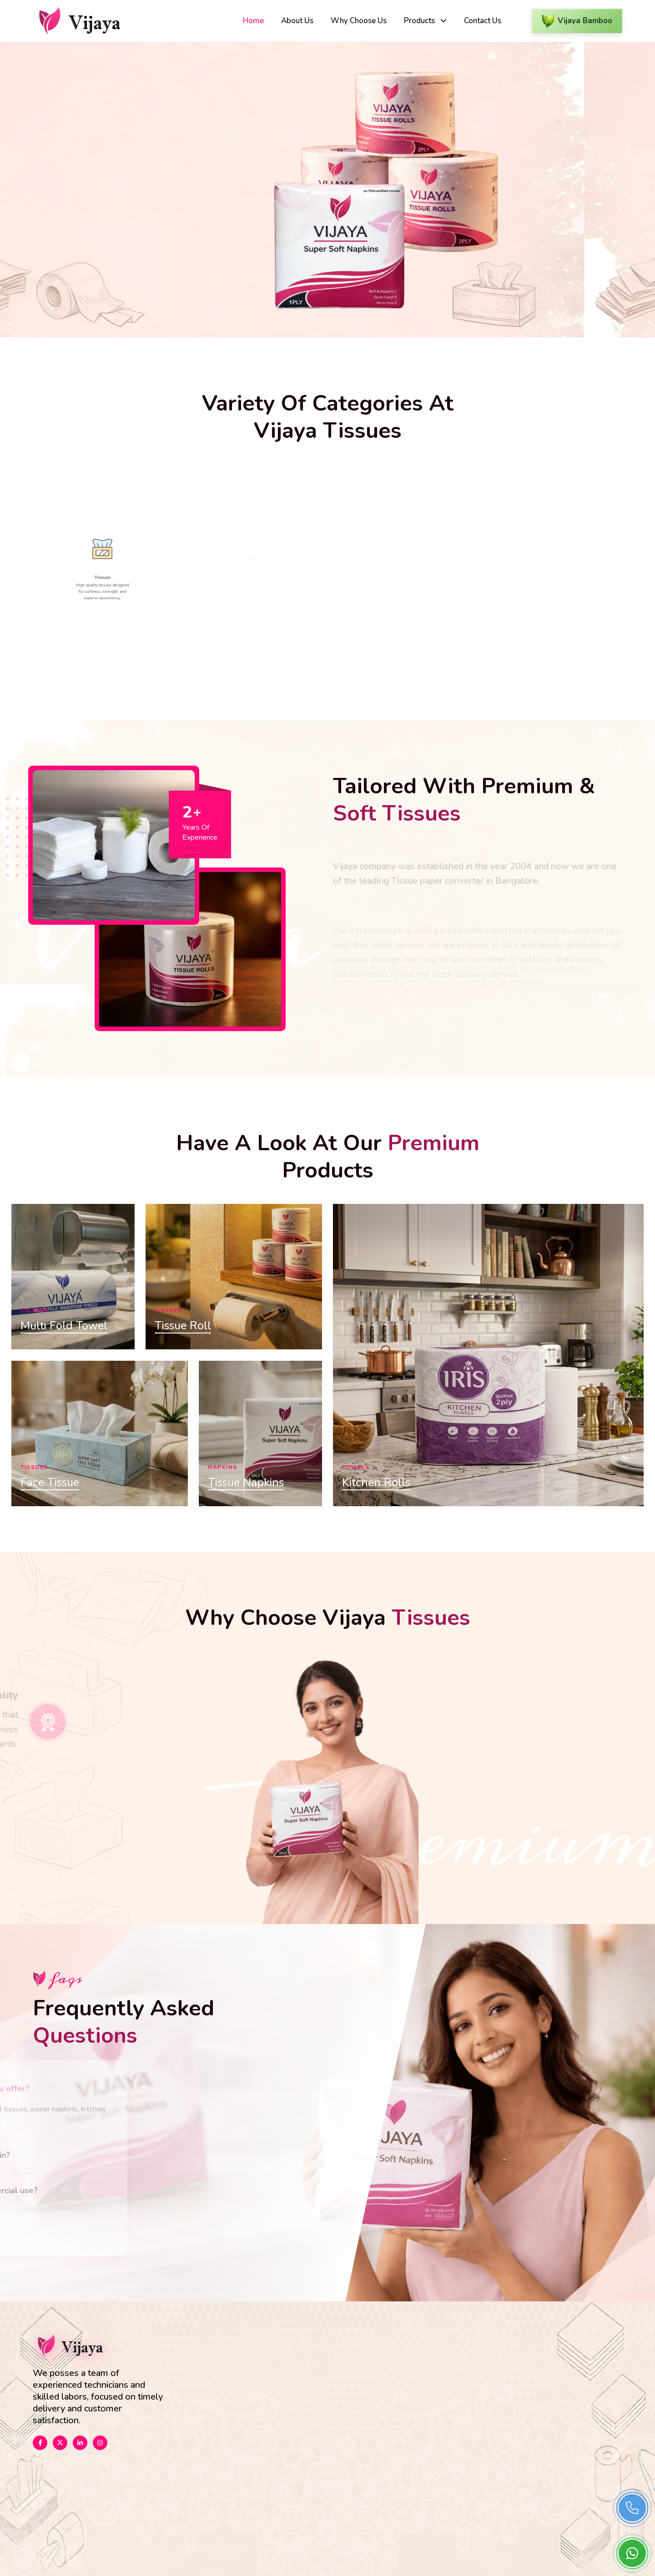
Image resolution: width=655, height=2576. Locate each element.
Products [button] (420, 20)
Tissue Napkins (246, 1482)
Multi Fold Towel (63, 1325)
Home (253, 20)
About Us (297, 20)
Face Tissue (49, 1482)
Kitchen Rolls (376, 1482)
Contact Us (482, 20)
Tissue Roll (183, 1325)
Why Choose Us (359, 20)
